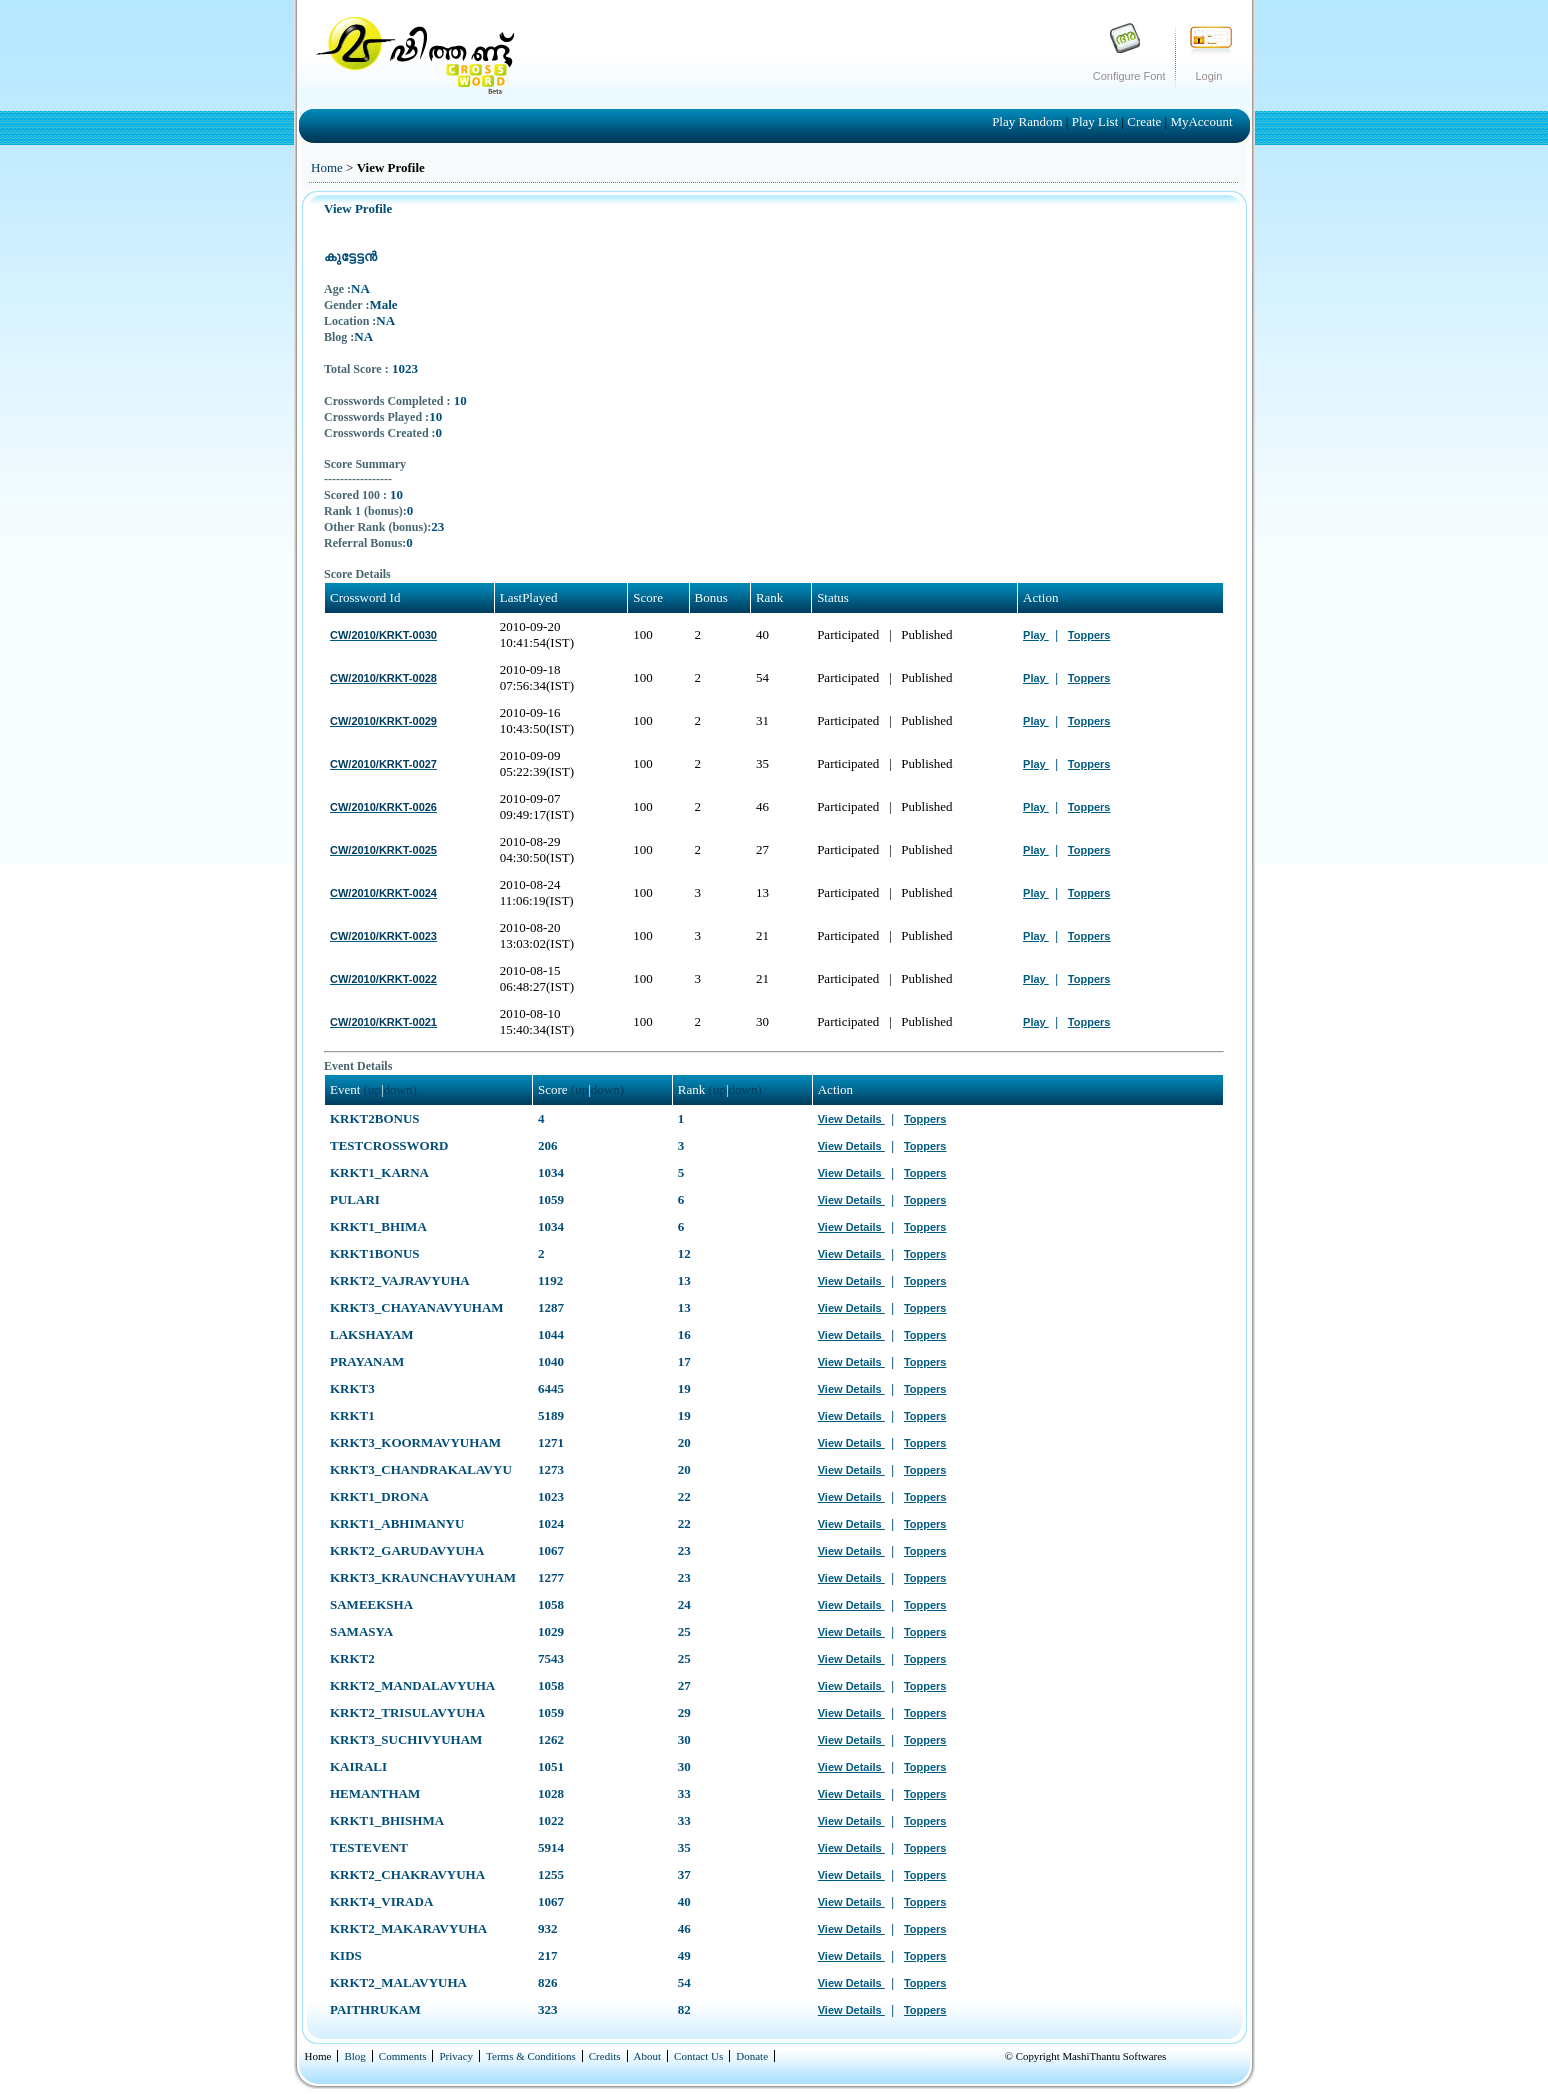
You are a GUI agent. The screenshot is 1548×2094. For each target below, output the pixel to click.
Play (1036, 635)
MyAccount (1201, 121)
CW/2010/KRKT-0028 (383, 678)
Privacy (456, 2056)
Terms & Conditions (531, 2056)
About (648, 2056)
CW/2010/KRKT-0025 (383, 850)
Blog (354, 2056)
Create (1145, 121)
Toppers (1089, 635)
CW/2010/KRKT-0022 (383, 979)
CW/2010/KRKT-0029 (383, 721)
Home (327, 167)
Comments (403, 2056)
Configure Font (1129, 76)
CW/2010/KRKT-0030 (383, 635)
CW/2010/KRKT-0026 (383, 807)
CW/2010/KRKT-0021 (383, 1022)
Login (1209, 76)
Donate (752, 2056)
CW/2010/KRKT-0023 (383, 936)
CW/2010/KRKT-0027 (383, 764)
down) (400, 1089)
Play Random (1029, 121)
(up (372, 1089)
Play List (1097, 121)
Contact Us (698, 2056)
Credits (605, 2056)
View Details (851, 1119)
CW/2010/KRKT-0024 (383, 893)
